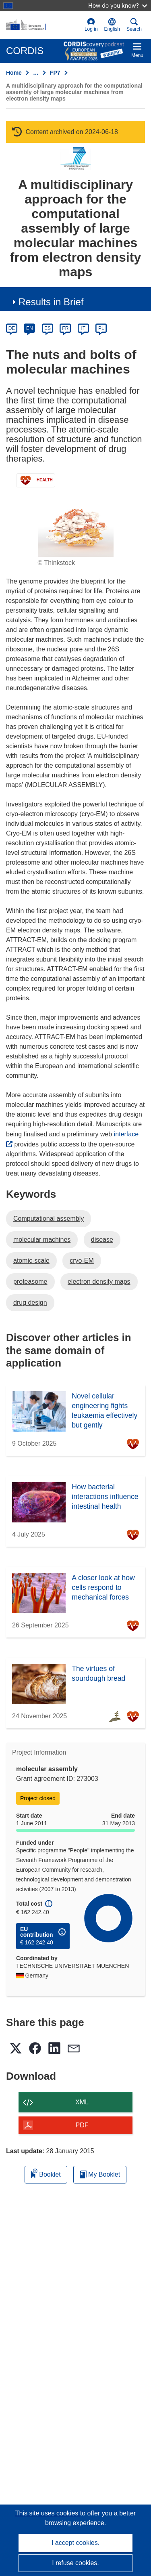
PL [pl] (101, 328)
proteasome (30, 1281)
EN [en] (29, 328)
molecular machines (41, 1239)
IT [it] (83, 328)
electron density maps (99, 1281)
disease (102, 1239)
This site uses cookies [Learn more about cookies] (47, 2513)
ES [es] (47, 328)
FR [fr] (65, 328)
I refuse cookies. (75, 2562)
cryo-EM (82, 1260)
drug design (30, 1302)
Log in (91, 25)
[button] (112, 25)
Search (134, 25)
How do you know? (117, 5)
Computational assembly (48, 1218)
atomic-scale (31, 1260)
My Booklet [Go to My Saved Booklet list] (100, 2174)
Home (14, 72)
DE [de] (11, 328)
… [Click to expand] (36, 72)
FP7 (55, 72)
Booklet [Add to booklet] (46, 2173)
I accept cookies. (75, 2542)
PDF (82, 2125)
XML (82, 2102)
